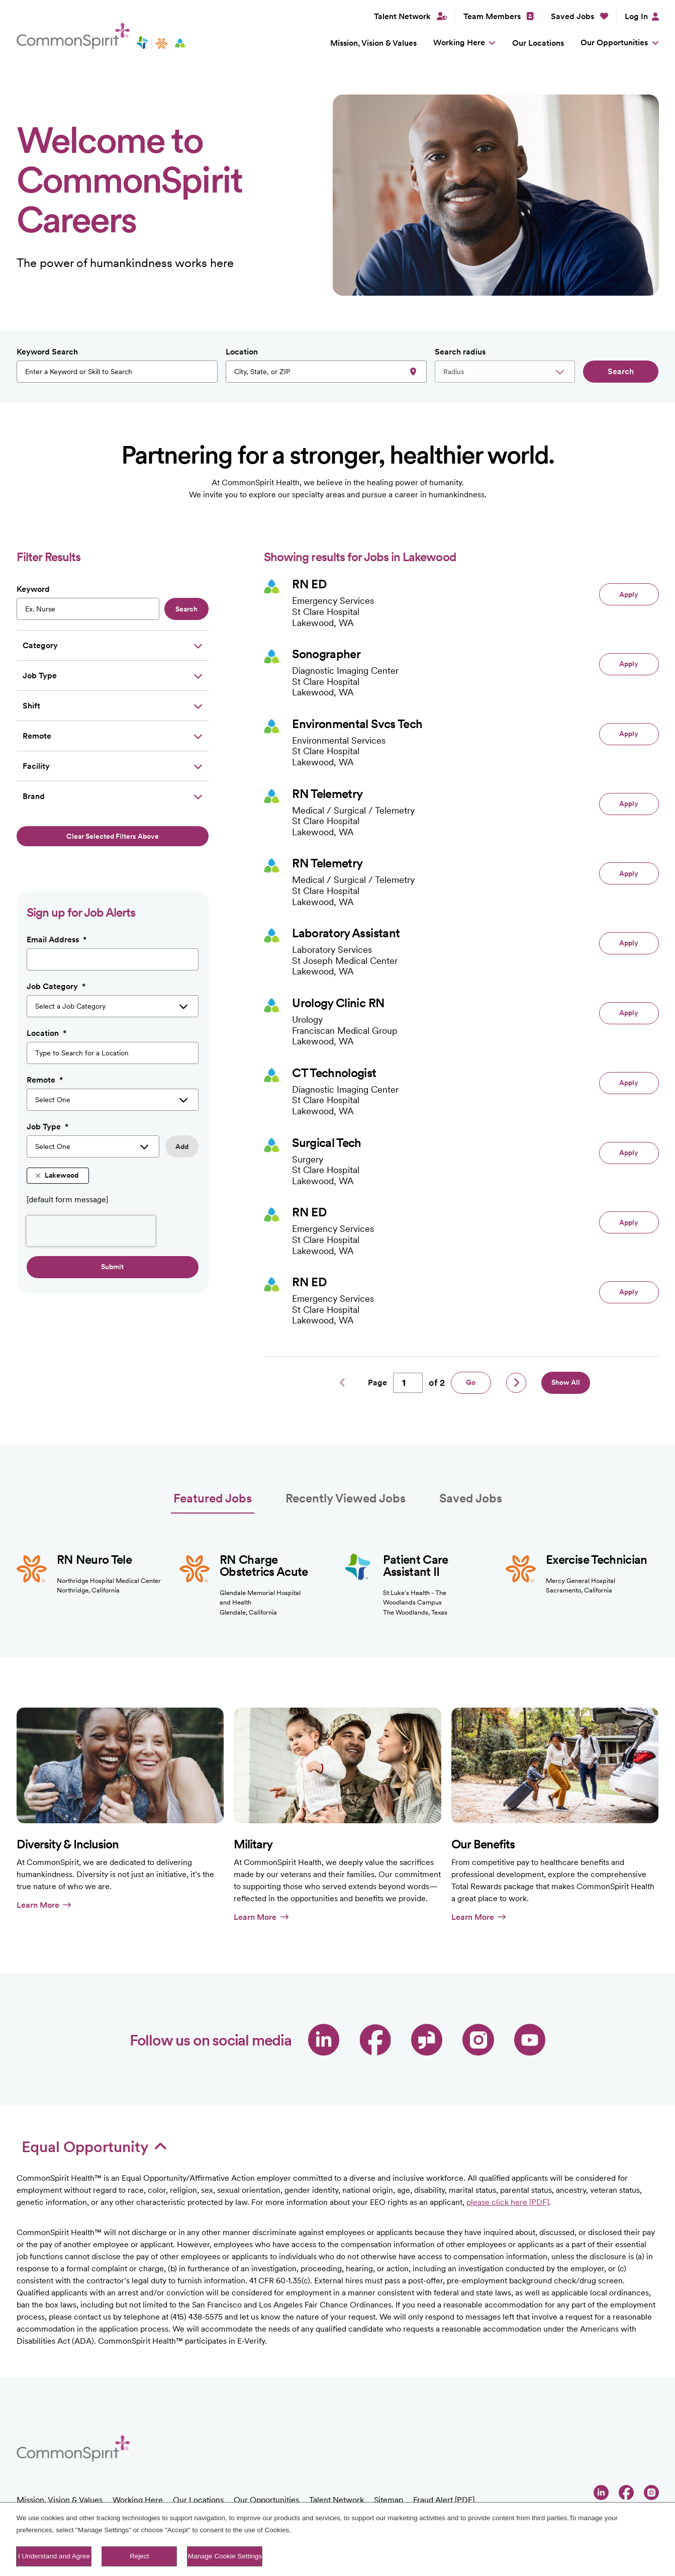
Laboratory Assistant (346, 933)
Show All (565, 1382)
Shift (31, 705)
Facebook (375, 2040)
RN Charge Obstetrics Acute (264, 1565)
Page (377, 1382)
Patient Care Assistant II (415, 1565)
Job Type (40, 675)
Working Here (459, 42)
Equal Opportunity (94, 2146)
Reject (139, 2556)
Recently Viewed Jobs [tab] (345, 1498)
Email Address (56, 940)
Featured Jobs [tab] (212, 1498)
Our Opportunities (614, 42)
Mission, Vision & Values (373, 43)
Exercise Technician (596, 1559)
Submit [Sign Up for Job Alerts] (112, 1267)
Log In (636, 16)
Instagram (478, 2040)
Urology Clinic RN (338, 1003)
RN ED (309, 584)
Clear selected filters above (112, 836)
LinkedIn (324, 2040)
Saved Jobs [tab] (470, 1498)
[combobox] (326, 372)
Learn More (44, 1905)
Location (242, 352)
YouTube (530, 2040)
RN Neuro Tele (94, 1559)
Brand (34, 796)
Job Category (56, 987)
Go (470, 1382)
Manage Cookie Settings (225, 2556)
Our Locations (538, 43)
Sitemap (388, 2500)
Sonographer (326, 654)
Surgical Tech (326, 1142)
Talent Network (336, 2500)
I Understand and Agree (54, 2556)
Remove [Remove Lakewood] (38, 1176)
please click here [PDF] (507, 2202)
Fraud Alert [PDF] (443, 2500)
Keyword (33, 589)
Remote (37, 736)
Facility (36, 766)
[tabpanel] (338, 1566)
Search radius (460, 352)
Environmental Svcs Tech (357, 724)
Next (516, 1383)
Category (40, 645)
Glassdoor (427, 2040)
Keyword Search (47, 352)
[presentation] (91, 1231)
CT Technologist (334, 1072)
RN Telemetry (327, 793)
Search (621, 371)
